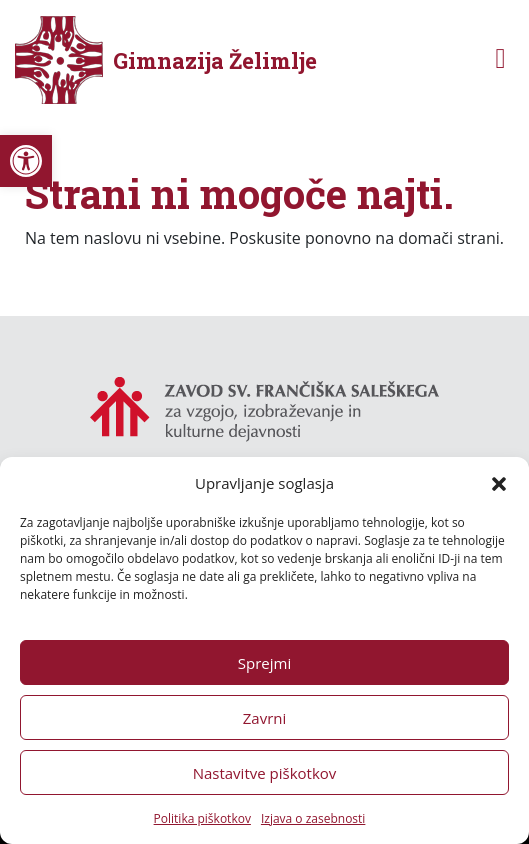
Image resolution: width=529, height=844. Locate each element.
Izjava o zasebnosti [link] (313, 818)
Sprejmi (264, 663)
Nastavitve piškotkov (265, 773)
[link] (26, 161)
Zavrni (265, 718)
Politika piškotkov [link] (202, 818)
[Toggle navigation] (500, 60)
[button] (499, 483)
